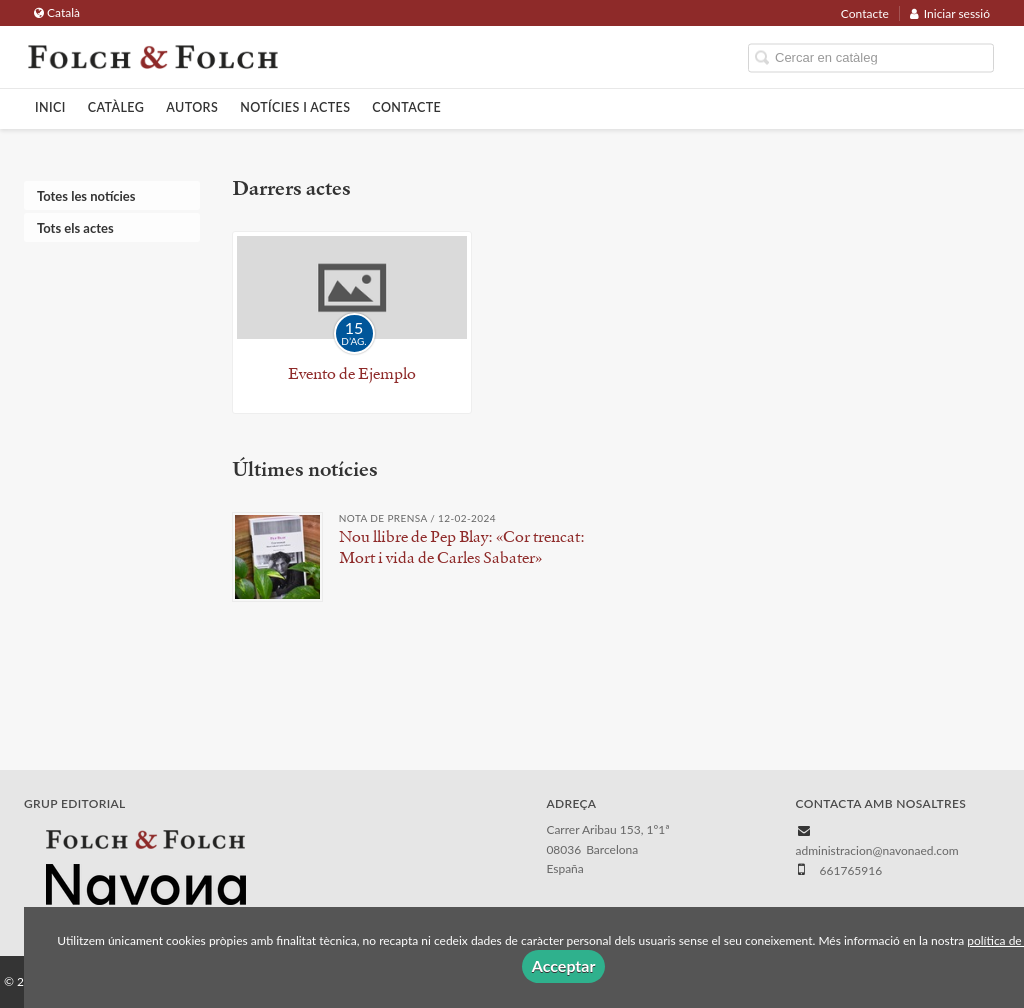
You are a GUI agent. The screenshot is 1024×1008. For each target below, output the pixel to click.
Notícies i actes (295, 107)
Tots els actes (75, 228)
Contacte (865, 13)
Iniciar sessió (950, 13)
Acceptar (564, 965)
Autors (192, 107)
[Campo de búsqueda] (871, 58)
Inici (50, 107)
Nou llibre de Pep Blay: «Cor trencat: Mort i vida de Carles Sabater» (462, 547)
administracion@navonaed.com (877, 850)
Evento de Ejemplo (352, 373)
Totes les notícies (86, 196)
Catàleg (116, 107)
